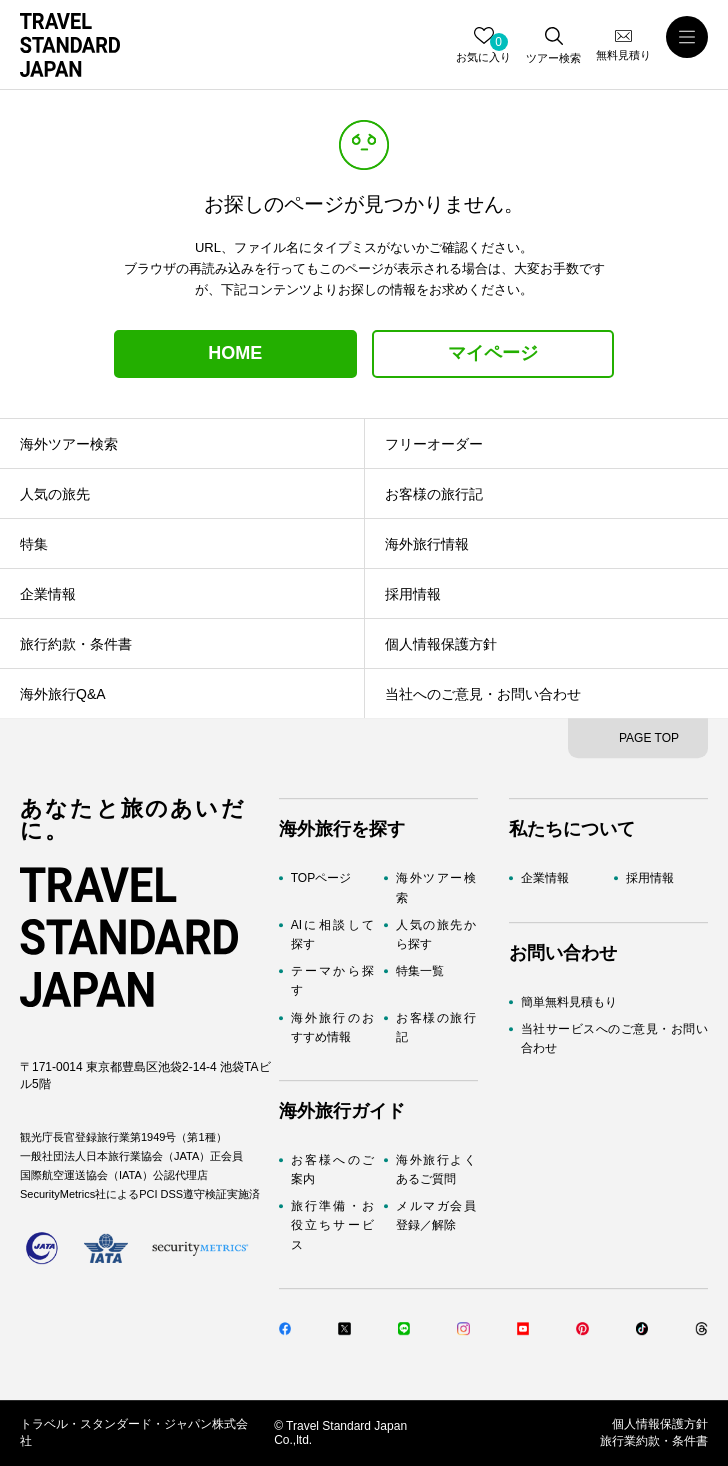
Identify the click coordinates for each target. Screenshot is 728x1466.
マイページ (493, 353)
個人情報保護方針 (660, 1424)
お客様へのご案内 (332, 1169)
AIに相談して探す (332, 934)
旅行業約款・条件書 (654, 1441)
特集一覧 (420, 971)
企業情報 (545, 879)
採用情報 (650, 879)
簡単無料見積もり (569, 1002)
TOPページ (321, 879)
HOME (235, 353)
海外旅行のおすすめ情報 (332, 1027)
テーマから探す (332, 980)
